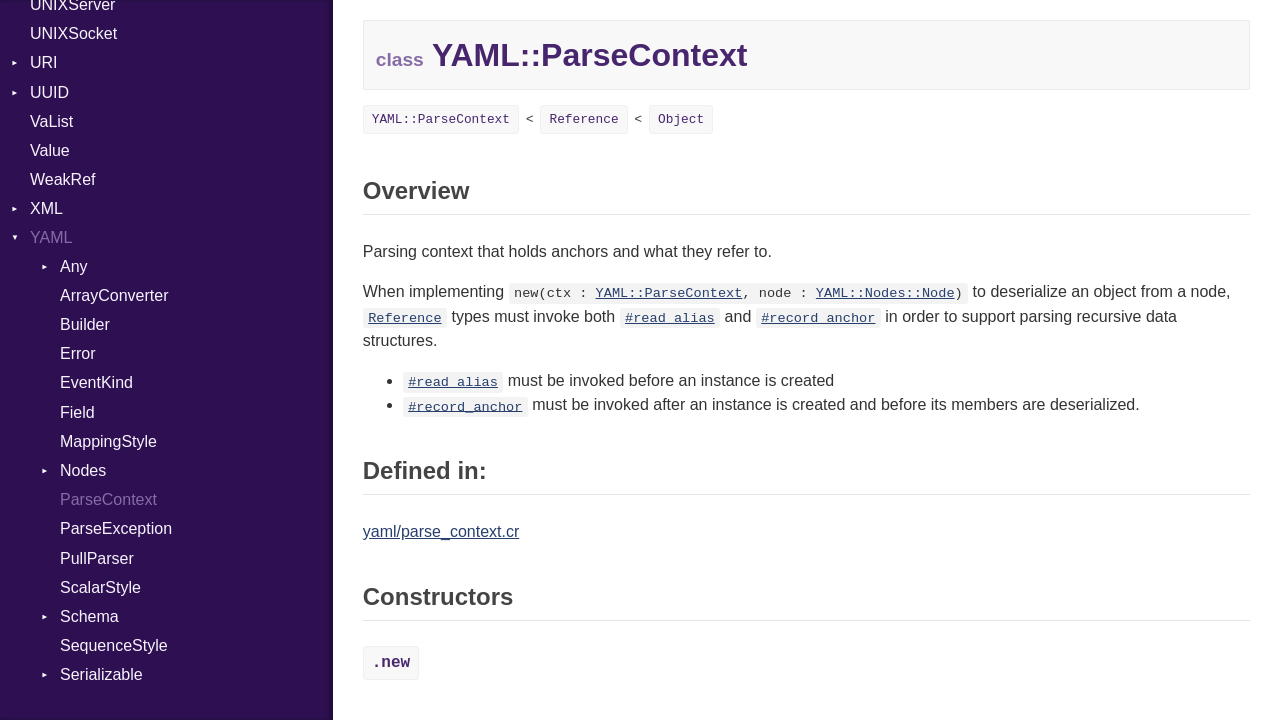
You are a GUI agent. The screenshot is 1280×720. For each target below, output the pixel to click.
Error (78, 353)
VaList (51, 121)
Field (77, 412)
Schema (89, 616)
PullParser (97, 558)
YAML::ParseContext (441, 119)
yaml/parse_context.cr (441, 531)
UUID (49, 92)
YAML (51, 237)
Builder (85, 324)
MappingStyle (108, 441)
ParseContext (108, 499)
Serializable (101, 674)
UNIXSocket (73, 33)
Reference (583, 119)
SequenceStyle (114, 645)
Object (681, 119)
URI (44, 62)
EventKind (96, 382)
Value (50, 150)
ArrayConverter (114, 295)
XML (46, 208)
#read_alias (670, 318)
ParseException (116, 528)
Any (74, 266)
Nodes (83, 470)
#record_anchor (818, 318)
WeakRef (63, 179)
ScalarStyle (100, 587)
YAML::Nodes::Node (885, 293)
